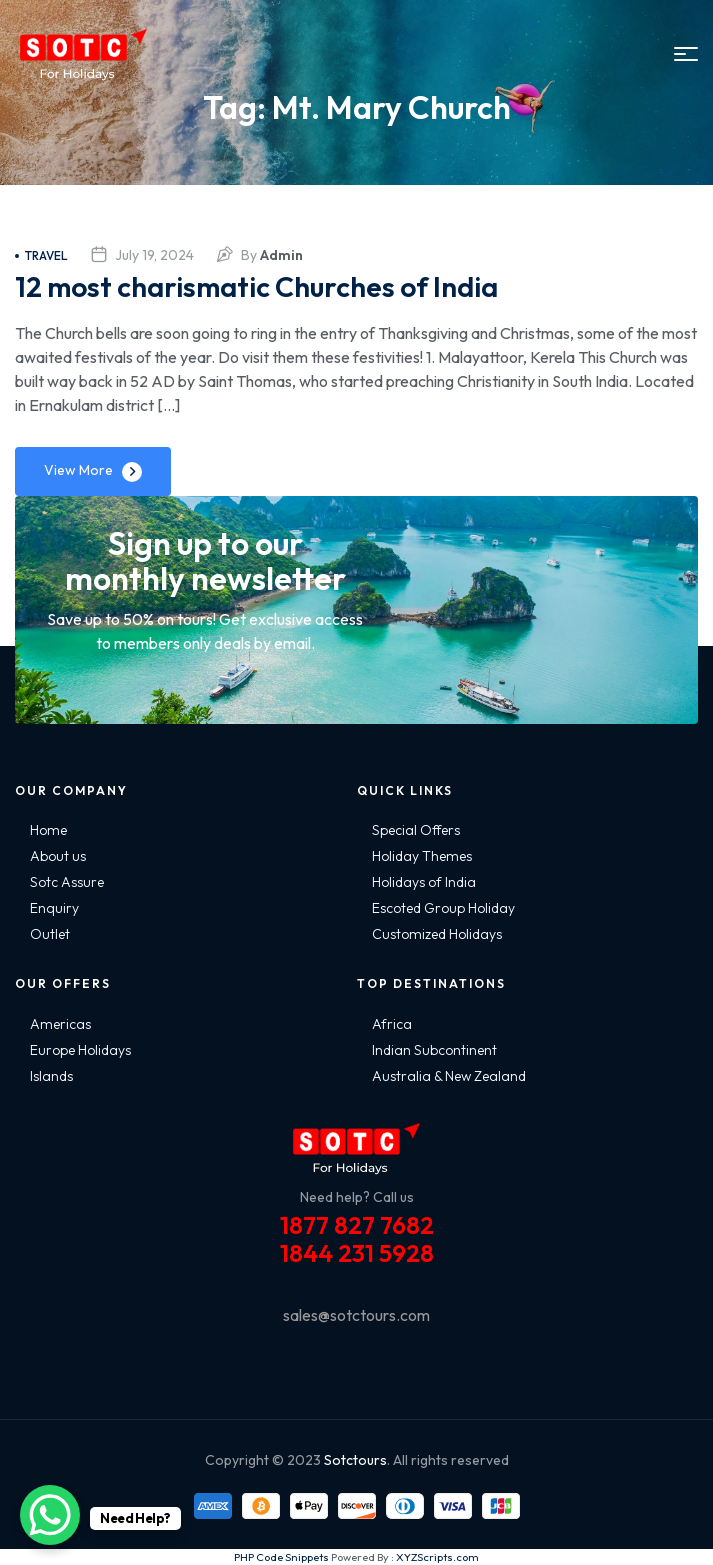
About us (58, 856)
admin (281, 255)
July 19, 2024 (154, 255)
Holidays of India (424, 882)
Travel (41, 255)
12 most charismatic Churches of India (256, 286)
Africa (392, 1024)
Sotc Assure (67, 882)
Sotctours (355, 1460)
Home (48, 830)
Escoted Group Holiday (443, 908)
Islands (51, 1076)
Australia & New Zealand (449, 1076)
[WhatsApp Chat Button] (50, 1515)
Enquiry (54, 908)
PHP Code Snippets (281, 1557)
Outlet (50, 934)
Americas (60, 1024)
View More (78, 470)
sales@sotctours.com (356, 1315)
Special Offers (416, 830)
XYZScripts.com (437, 1557)
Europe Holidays (80, 1050)
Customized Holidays (437, 934)
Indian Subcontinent (434, 1050)
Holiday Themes (422, 856)
